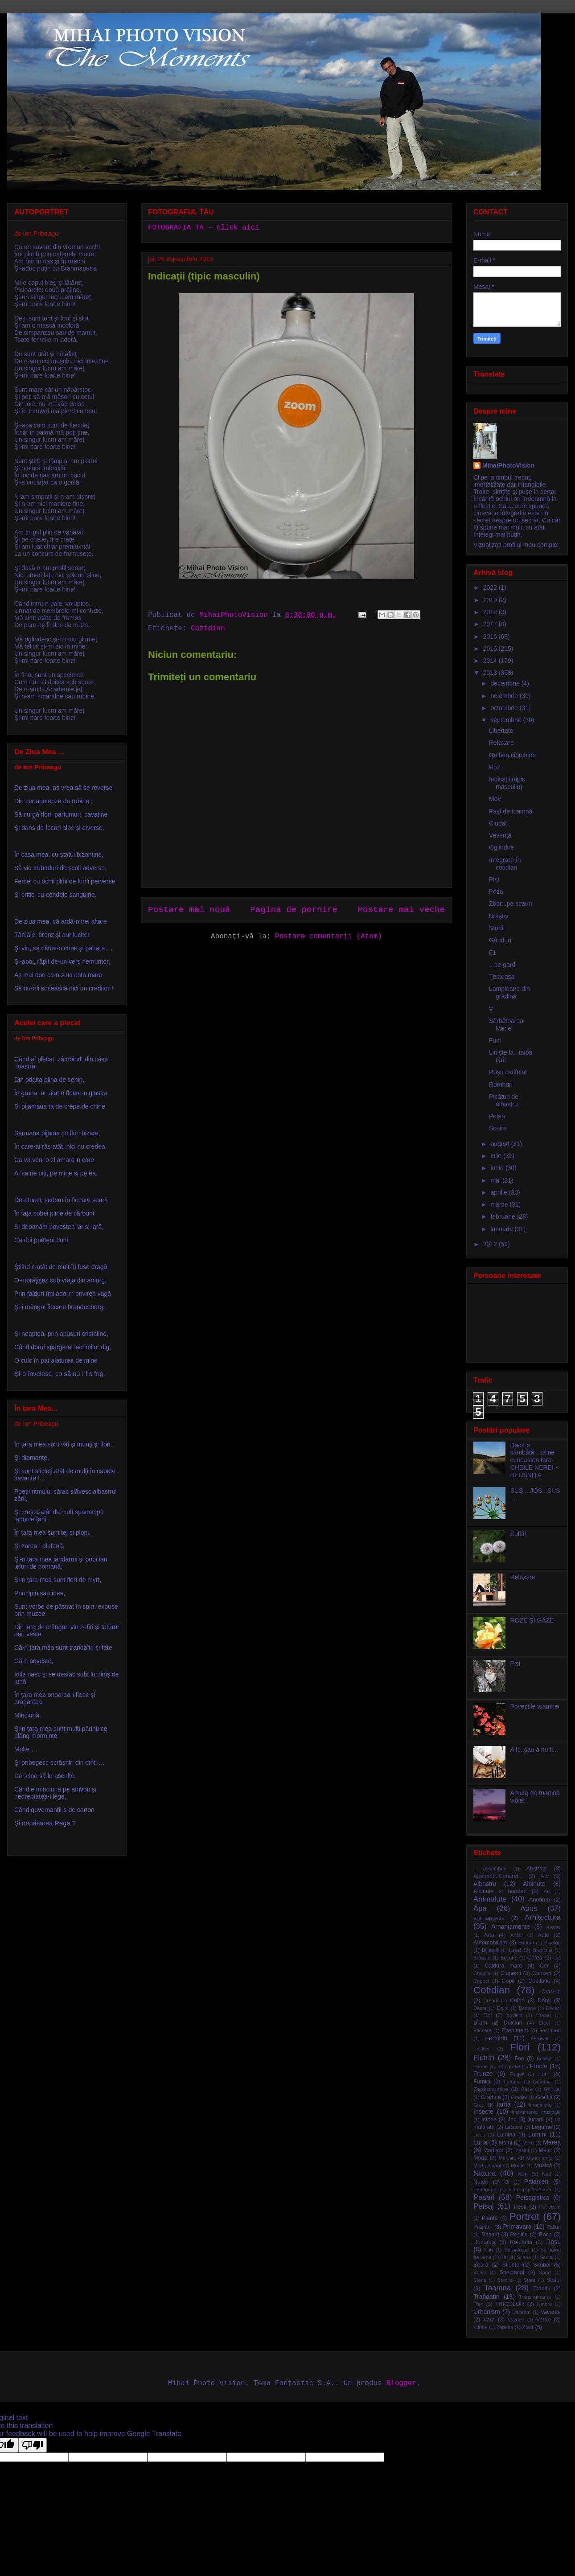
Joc (512, 2119)
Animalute (490, 1899)
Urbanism (486, 2311)
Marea (552, 2142)
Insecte (483, 2111)
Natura (484, 2173)
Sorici (479, 2272)
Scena (524, 2257)
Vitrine (480, 2327)
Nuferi (481, 2182)
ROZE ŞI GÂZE (532, 1620)
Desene (527, 2008)
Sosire (498, 1128)
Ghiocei (552, 2089)
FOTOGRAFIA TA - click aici (203, 228)
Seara (481, 2265)
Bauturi (526, 1942)
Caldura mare (503, 1966)
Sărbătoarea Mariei (506, 1024)
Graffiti (544, 2097)
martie (499, 1204)
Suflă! (518, 1533)
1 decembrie (489, 1868)
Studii (497, 928)
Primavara (517, 2226)
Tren (478, 2304)
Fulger (516, 2074)
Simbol (541, 2265)
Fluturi (483, 2058)
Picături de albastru (503, 1100)
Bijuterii (490, 1950)
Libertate (501, 730)
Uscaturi (521, 2312)
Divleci (553, 2008)
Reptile (519, 2234)
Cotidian (208, 628)
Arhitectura (543, 1917)
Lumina (506, 2135)
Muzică (543, 2165)
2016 (491, 636)
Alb (545, 1876)
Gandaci (542, 2081)
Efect (544, 2022)
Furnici (481, 2082)
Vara (489, 2320)
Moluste (507, 2158)
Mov (495, 798)
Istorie (489, 2119)
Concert (542, 1973)
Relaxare (501, 742)
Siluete (511, 2265)
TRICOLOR (509, 2304)
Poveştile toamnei (535, 1706)
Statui (553, 2280)
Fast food (550, 2030)
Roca (545, 2234)
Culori (517, 2000)
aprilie (499, 1192)
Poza (496, 891)
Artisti (516, 1935)
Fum (495, 1040)
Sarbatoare (517, 2249)
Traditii (541, 2288)
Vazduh (516, 2319)
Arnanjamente (510, 1926)
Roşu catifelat (508, 1072)
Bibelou (552, 1942)
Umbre (544, 2304)
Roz (494, 767)
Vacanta (551, 2312)
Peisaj (483, 2206)
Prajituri (483, 2227)
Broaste (482, 1957)
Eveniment (514, 2030)
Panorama (485, 2189)
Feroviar (539, 2038)
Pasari (484, 2197)
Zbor (528, 2327)
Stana (479, 2280)
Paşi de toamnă (510, 811)
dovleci (514, 2015)
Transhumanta (535, 2297)
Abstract (536, 1868)
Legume (542, 2127)
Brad (515, 1950)
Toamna (497, 2288)
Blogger (401, 2383)
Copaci (481, 1981)
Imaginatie (540, 2105)
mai (496, 1180)
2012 (491, 1244)
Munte (518, 2165)
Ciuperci (510, 1973)
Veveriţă (500, 835)
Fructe (539, 2066)
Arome (553, 1927)
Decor (480, 2008)
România (521, 2242)
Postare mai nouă (189, 910)
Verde (543, 2320)
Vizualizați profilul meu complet (516, 544)
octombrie (504, 707)
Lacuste (513, 2127)
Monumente (539, 2158)
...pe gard (502, 964)
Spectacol (512, 2272)
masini (521, 2150)
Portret (524, 2216)
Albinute (534, 1883)
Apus (528, 1908)
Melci (545, 2150)
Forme (480, 2066)
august (500, 1143)
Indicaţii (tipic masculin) (507, 783)
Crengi (490, 2000)
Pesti (520, 2207)
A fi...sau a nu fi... (534, 1749)
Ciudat (498, 823)
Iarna (504, 2104)
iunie (497, 1167)
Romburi (501, 1084)
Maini (505, 2143)
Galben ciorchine (512, 755)
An (547, 1891)
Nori (523, 2174)
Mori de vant (487, 2165)
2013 (491, 672)
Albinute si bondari (499, 1891)
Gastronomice (490, 2089)
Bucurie (509, 1957)
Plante (490, 2218)
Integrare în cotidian (505, 863)
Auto (543, 1935)
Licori (479, 2134)
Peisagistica (533, 2197)
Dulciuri (513, 2023)
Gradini (519, 2097)
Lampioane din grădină (509, 992)
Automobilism (490, 1942)
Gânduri (500, 940)
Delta (503, 2008)
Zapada (504, 2327)
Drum (480, 2023)
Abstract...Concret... (498, 1876)
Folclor (544, 2058)
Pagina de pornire (293, 910)
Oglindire (501, 847)
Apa (480, 1908)
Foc (519, 2058)
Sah (488, 2249)
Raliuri (553, 2227)
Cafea (534, 1958)
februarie (503, 1216)
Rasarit (490, 2234)
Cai (557, 1957)
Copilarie (539, 1981)
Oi (506, 2182)
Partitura (541, 2189)
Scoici (546, 2257)
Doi (487, 2015)
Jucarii (535, 2119)
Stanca (505, 2280)
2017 (491, 624)
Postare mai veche (401, 910)
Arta (489, 1935)
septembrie (506, 719)
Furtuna (512, 2081)
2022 (491, 587)
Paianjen (536, 2181)
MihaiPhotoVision (508, 465)
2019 (491, 600)
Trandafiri (486, 2296)
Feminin (496, 2038)
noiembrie (504, 695)
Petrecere (550, 2207)
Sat (504, 2257)
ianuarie (502, 1229)
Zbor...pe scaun (510, 903)
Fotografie (508, 2066)
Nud (546, 2174)
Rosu (553, 2241)
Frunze (483, 2073)
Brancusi (543, 1950)
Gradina (491, 2097)
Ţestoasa (502, 976)
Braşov (499, 916)
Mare (528, 2142)
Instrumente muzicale (536, 2112)
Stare (530, 2280)
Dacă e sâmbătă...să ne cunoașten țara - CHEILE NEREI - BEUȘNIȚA (534, 1460)
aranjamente (489, 1918)
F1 (492, 952)
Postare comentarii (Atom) (328, 937)
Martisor (493, 2150)
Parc (514, 2189)
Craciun (551, 1991)
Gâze (527, 2089)
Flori (520, 2047)
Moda (480, 2158)
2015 (491, 648)
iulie (496, 1155)
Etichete (482, 2030)
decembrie (505, 683)
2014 (491, 660)
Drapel (543, 2015)
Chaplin (481, 1973)
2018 (491, 612)
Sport (545, 2272)
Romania (484, 2242)
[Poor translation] (32, 2445)
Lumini (537, 2134)
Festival (482, 2048)
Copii (507, 1981)
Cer (544, 1966)
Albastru (484, 1883)
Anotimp (539, 1900)
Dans (544, 2000)
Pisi (494, 879)
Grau (479, 2105)
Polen (497, 1116)
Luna (480, 2142)
